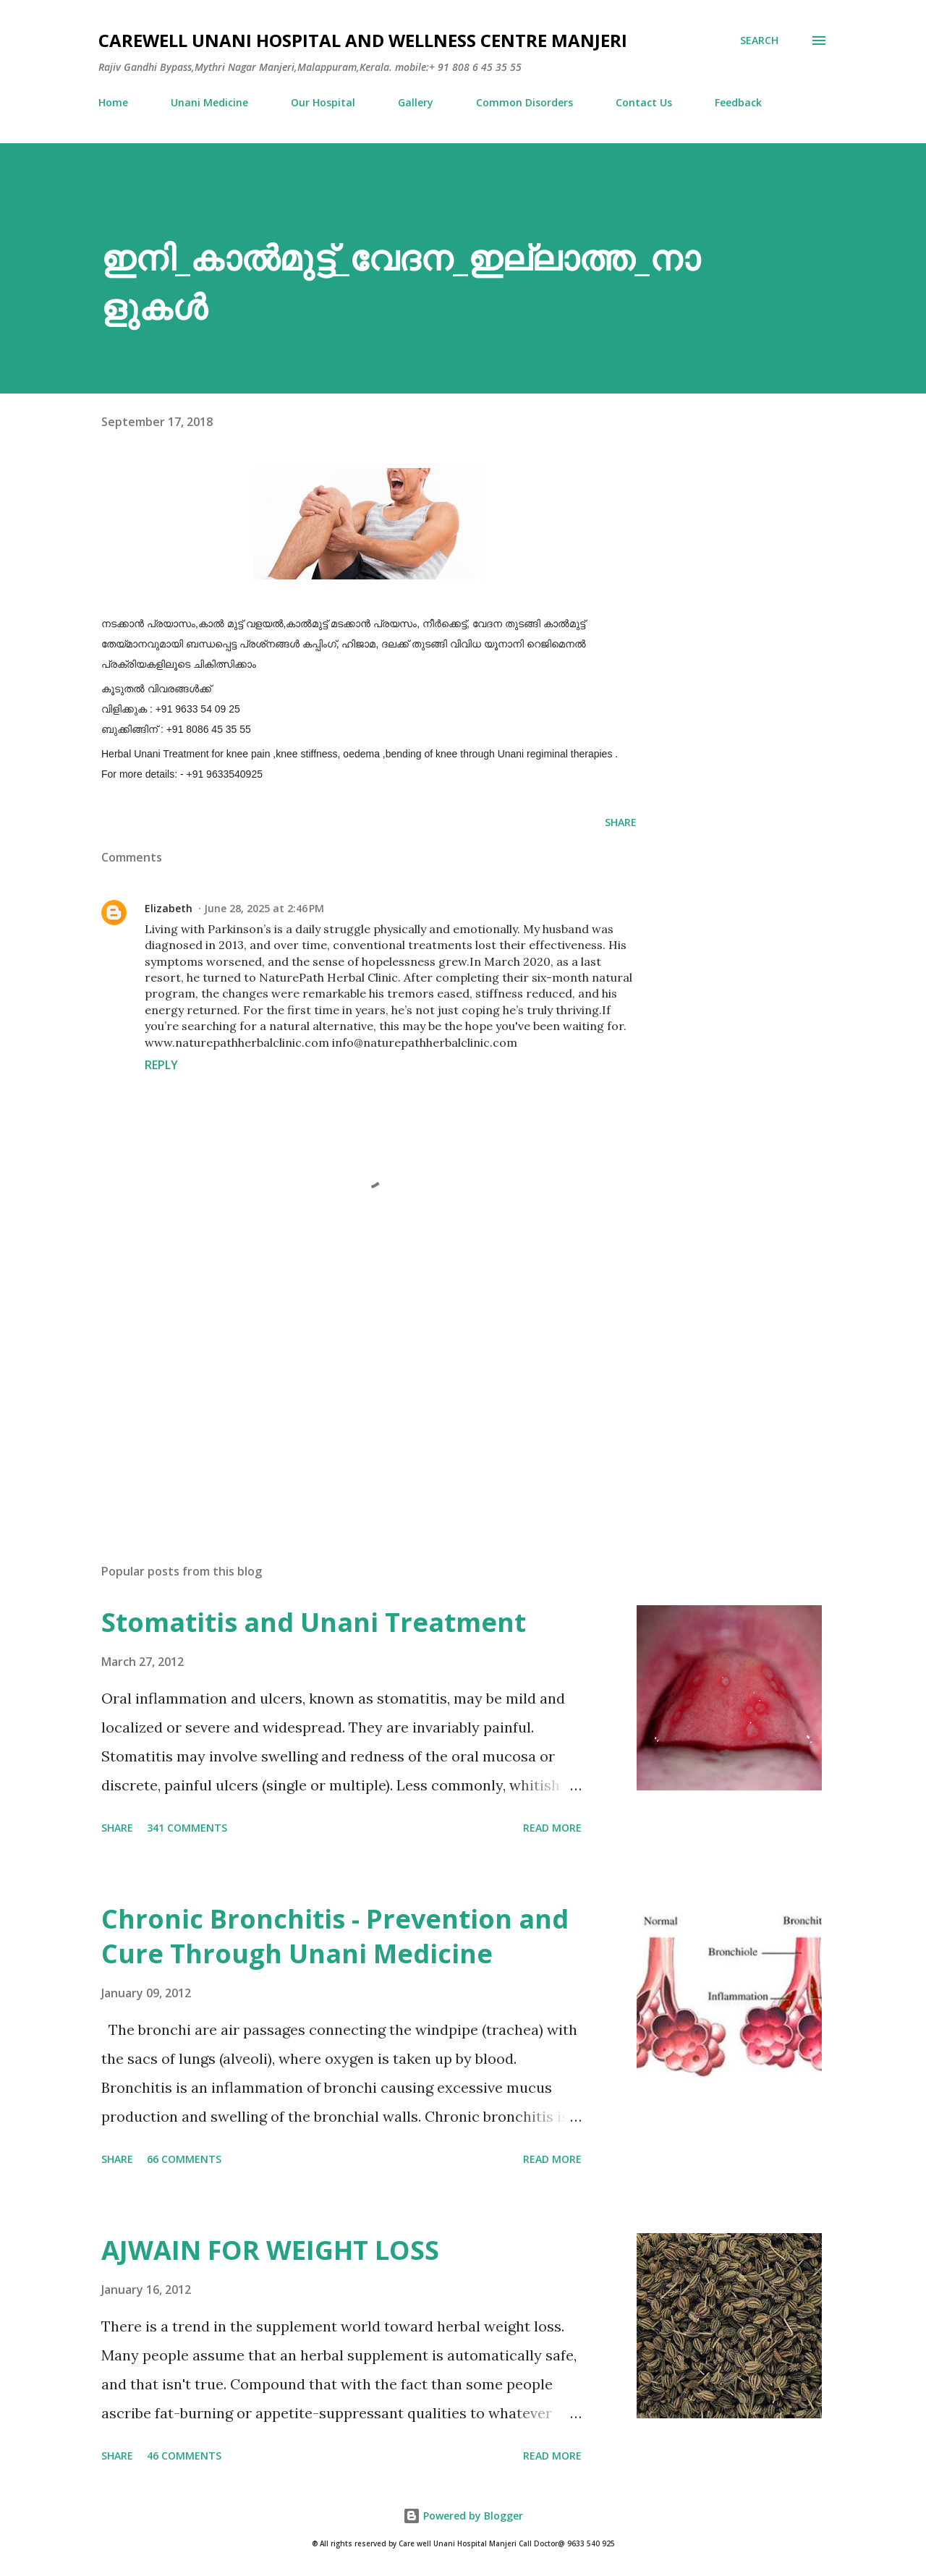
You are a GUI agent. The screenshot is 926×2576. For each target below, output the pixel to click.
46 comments (184, 2455)
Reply (161, 1065)
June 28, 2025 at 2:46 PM (264, 908)
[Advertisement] (345, 1383)
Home (113, 102)
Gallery (415, 102)
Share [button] (621, 822)
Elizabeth (168, 908)
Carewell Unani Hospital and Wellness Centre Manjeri (362, 40)
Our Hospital (323, 102)
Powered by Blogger (463, 2515)
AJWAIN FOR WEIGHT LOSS (270, 2250)
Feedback (738, 102)
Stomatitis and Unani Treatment (313, 1622)
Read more (552, 1828)
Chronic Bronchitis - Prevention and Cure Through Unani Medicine (335, 1936)
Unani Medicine (209, 102)
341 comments (187, 1828)
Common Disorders (524, 102)
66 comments (184, 2159)
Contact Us (644, 102)
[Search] (759, 40)
